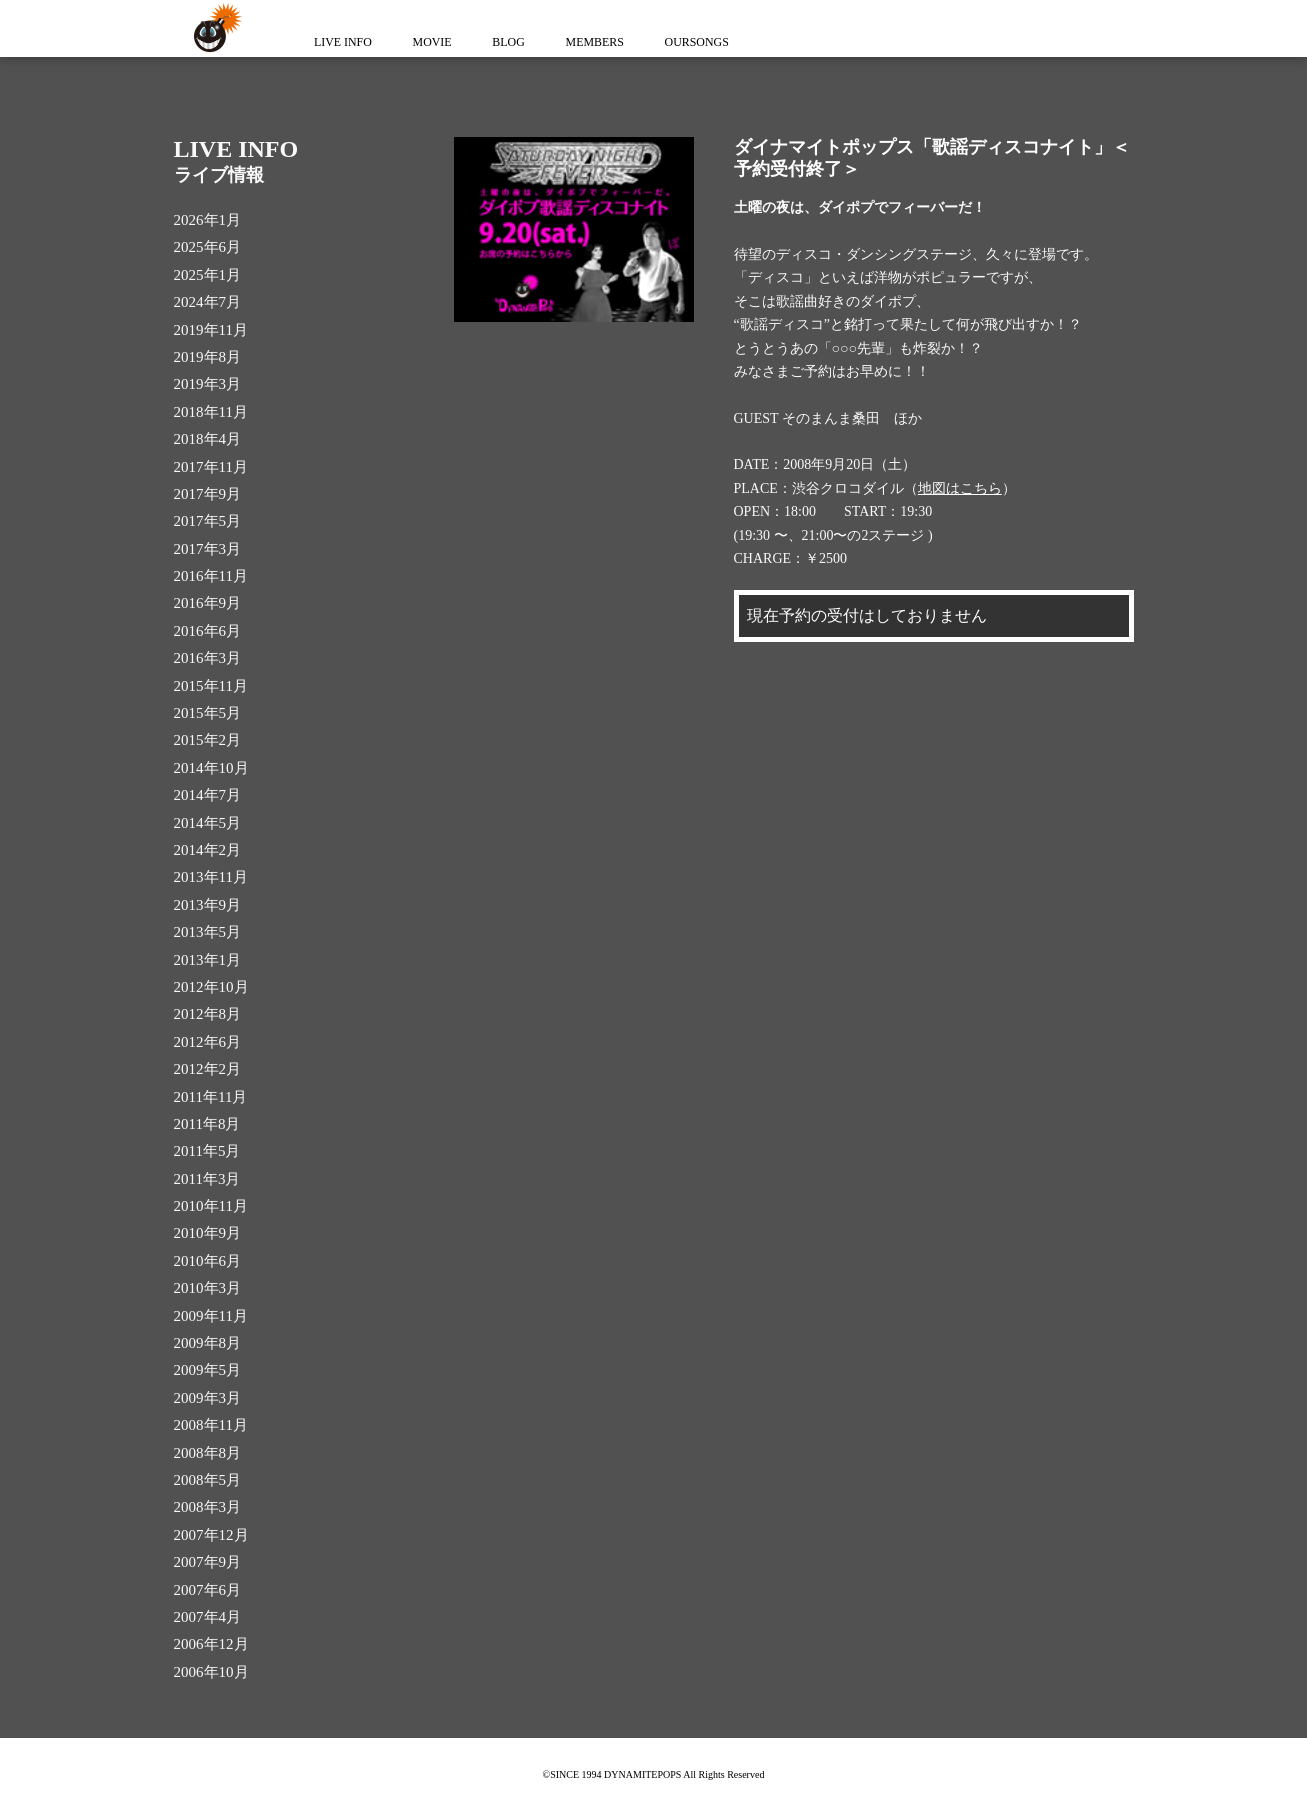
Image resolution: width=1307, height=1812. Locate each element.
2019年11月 (211, 330)
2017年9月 (208, 494)
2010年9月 (208, 1233)
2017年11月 (211, 467)
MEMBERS (607, 42)
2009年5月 (208, 1370)
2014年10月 (211, 768)
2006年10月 (211, 1672)
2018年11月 (211, 412)
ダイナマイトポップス (214, 28)
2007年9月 (208, 1562)
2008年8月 (208, 1453)
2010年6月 (208, 1261)
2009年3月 (208, 1398)
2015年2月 (208, 740)
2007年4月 (208, 1617)
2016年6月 (208, 631)
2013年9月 (208, 905)
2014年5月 (208, 823)
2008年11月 (211, 1425)
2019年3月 (208, 384)
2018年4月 (208, 439)
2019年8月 (208, 357)
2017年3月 (208, 549)
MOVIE (437, 42)
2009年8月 (208, 1343)
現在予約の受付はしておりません (867, 615)
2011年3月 (207, 1179)
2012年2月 (208, 1069)
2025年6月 (208, 247)
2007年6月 (208, 1590)
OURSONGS (713, 42)
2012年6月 (208, 1042)
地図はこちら (960, 488)
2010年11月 (211, 1206)
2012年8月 (208, 1014)
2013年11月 (211, 877)
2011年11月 (211, 1097)
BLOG (517, 42)
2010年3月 (208, 1288)
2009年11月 (211, 1316)
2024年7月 (208, 302)
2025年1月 (208, 275)
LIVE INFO (345, 42)
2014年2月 (208, 850)
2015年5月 (208, 713)
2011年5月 (207, 1151)
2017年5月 (208, 521)
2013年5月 (208, 932)
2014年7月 (208, 795)
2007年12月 (211, 1535)
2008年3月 (208, 1507)
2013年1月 (208, 960)
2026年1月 (208, 220)
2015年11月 (211, 686)
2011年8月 (207, 1124)
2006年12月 (211, 1644)
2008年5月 (208, 1480)
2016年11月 (211, 576)
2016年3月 (208, 658)
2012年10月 (211, 987)
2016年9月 (208, 603)
